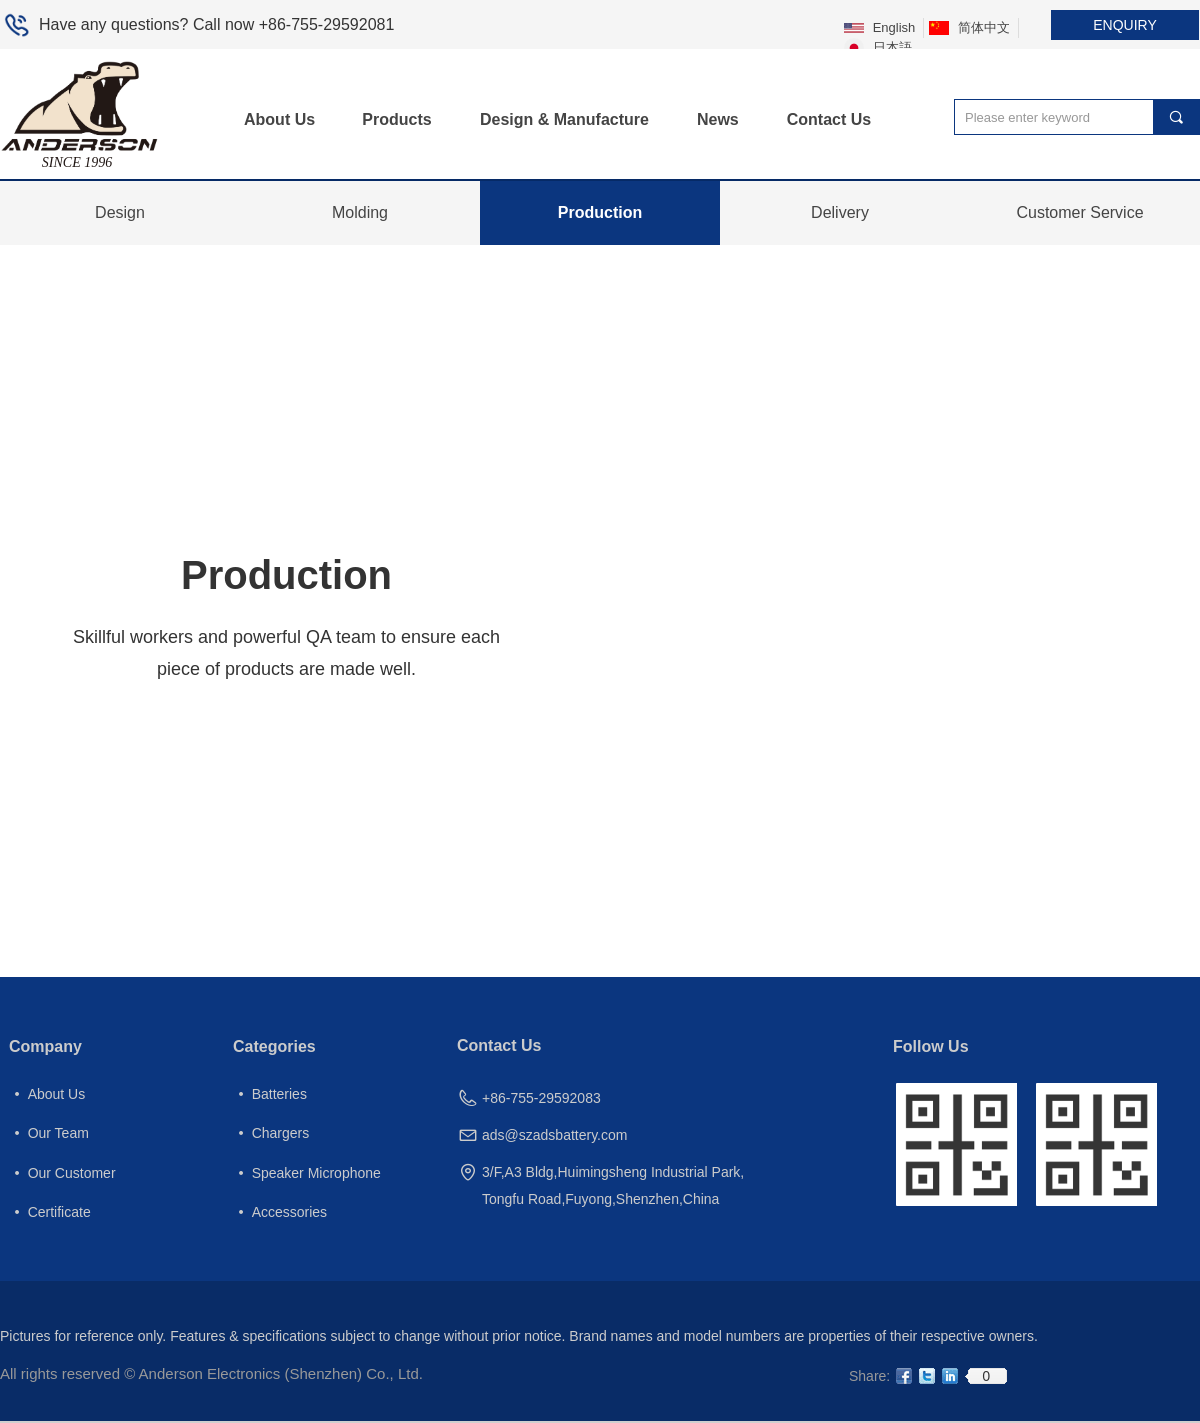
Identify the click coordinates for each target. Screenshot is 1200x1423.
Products (396, 119)
